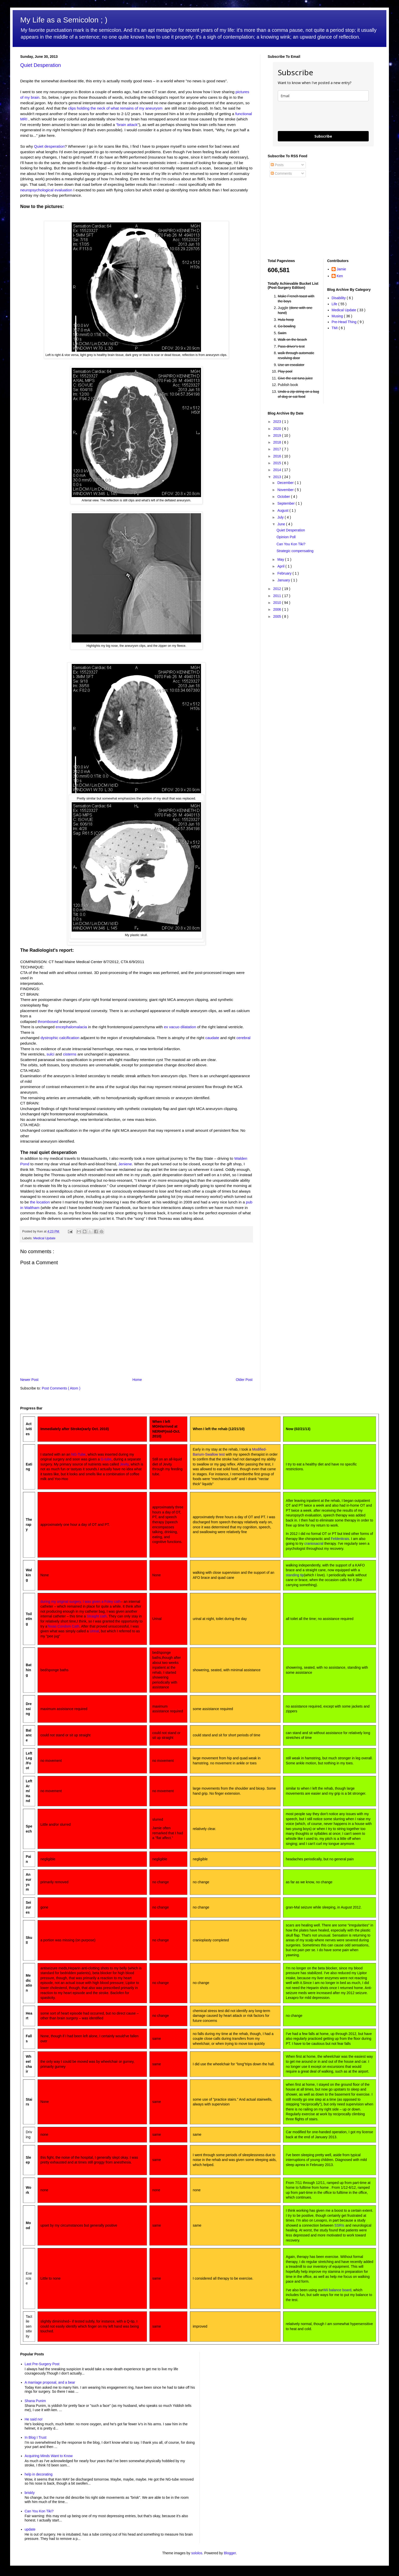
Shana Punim (35, 2401)
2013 (277, 477)
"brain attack (126, 124)
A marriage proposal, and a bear (50, 2382)
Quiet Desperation (40, 65)
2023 (277, 422)
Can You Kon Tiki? (291, 544)
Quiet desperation (49, 146)
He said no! (34, 2419)
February (284, 573)
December (285, 483)
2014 (277, 470)
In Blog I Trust (35, 2437)
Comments (281, 173)
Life (335, 304)
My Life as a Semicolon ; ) (63, 20)
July (281, 517)
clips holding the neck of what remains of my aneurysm (115, 108)
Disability (339, 298)
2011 (277, 596)
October (284, 497)
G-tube (106, 1459)
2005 (277, 616)
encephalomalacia (72, 1027)
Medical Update (44, 1238)
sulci (50, 1054)
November (285, 490)
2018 (277, 442)
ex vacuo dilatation (180, 1027)
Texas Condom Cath (63, 1626)
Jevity (124, 1464)
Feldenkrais (340, 1539)
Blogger (230, 2553)
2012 (277, 589)
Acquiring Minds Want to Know (49, 2456)
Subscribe (323, 136)
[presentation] (316, 116)
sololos (196, 2553)
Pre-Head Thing (344, 322)
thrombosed (48, 1021)
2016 (277, 456)
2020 (277, 429)
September (286, 503)
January (284, 580)
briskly (30, 2493)
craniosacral (313, 1543)
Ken (340, 276)
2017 (277, 449)
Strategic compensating (295, 551)
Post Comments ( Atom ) (61, 1388)
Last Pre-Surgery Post (42, 2364)
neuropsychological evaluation (46, 190)
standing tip (295, 1575)
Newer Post (29, 1380)
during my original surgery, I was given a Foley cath (80, 1602)
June (281, 524)
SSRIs (339, 2225)
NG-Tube (78, 1454)
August (283, 510)
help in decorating (39, 2474)
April (281, 566)
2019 (277, 435)
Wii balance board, (337, 2290)
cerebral (243, 1038)
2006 (277, 609)
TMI (335, 328)
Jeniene (125, 1164)
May (281, 559)
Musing (338, 316)
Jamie (341, 269)
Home (137, 1380)
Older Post (244, 1380)
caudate (212, 1038)
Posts (277, 165)
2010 (277, 603)
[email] (323, 95)
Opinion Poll (286, 537)
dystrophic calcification (59, 1038)
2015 (277, 463)
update (30, 2529)
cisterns (70, 1054)
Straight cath (97, 1616)
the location (40, 1202)
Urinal (94, 1631)
